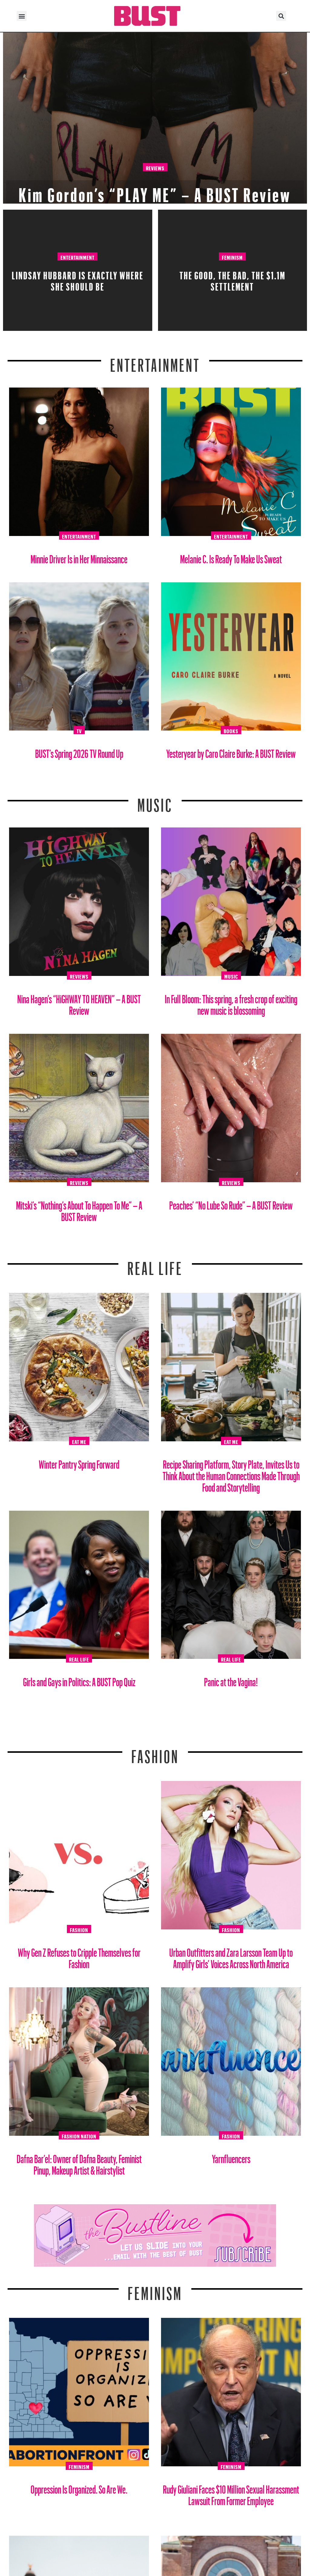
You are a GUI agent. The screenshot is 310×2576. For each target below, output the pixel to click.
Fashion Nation (79, 2135)
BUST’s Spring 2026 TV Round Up (79, 751)
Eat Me (79, 1441)
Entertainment (77, 256)
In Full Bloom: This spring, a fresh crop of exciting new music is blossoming (231, 1002)
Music (155, 801)
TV (79, 730)
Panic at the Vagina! (231, 1679)
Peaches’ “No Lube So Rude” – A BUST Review (231, 1203)
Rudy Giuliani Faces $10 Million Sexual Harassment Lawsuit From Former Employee (231, 2492)
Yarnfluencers (231, 2156)
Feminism (232, 256)
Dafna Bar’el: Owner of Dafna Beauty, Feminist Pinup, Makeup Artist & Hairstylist (79, 2162)
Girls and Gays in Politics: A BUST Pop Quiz (79, 1679)
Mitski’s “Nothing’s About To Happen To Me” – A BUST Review (79, 1208)
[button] (22, 16)
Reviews (155, 167)
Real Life (79, 1658)
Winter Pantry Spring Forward (79, 1462)
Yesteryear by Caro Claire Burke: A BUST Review (231, 751)
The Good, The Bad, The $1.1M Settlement (232, 279)
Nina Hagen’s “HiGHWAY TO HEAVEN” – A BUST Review (79, 1002)
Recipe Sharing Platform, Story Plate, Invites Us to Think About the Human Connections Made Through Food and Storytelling (231, 1473)
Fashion (155, 1752)
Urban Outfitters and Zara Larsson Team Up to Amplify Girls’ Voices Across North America (231, 1956)
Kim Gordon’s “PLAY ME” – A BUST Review (155, 191)
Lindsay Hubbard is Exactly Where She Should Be (77, 279)
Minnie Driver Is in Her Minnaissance (79, 556)
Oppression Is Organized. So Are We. (79, 2487)
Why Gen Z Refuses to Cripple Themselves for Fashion (79, 1956)
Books (231, 730)
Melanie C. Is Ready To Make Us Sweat (231, 556)
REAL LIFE (155, 1264)
